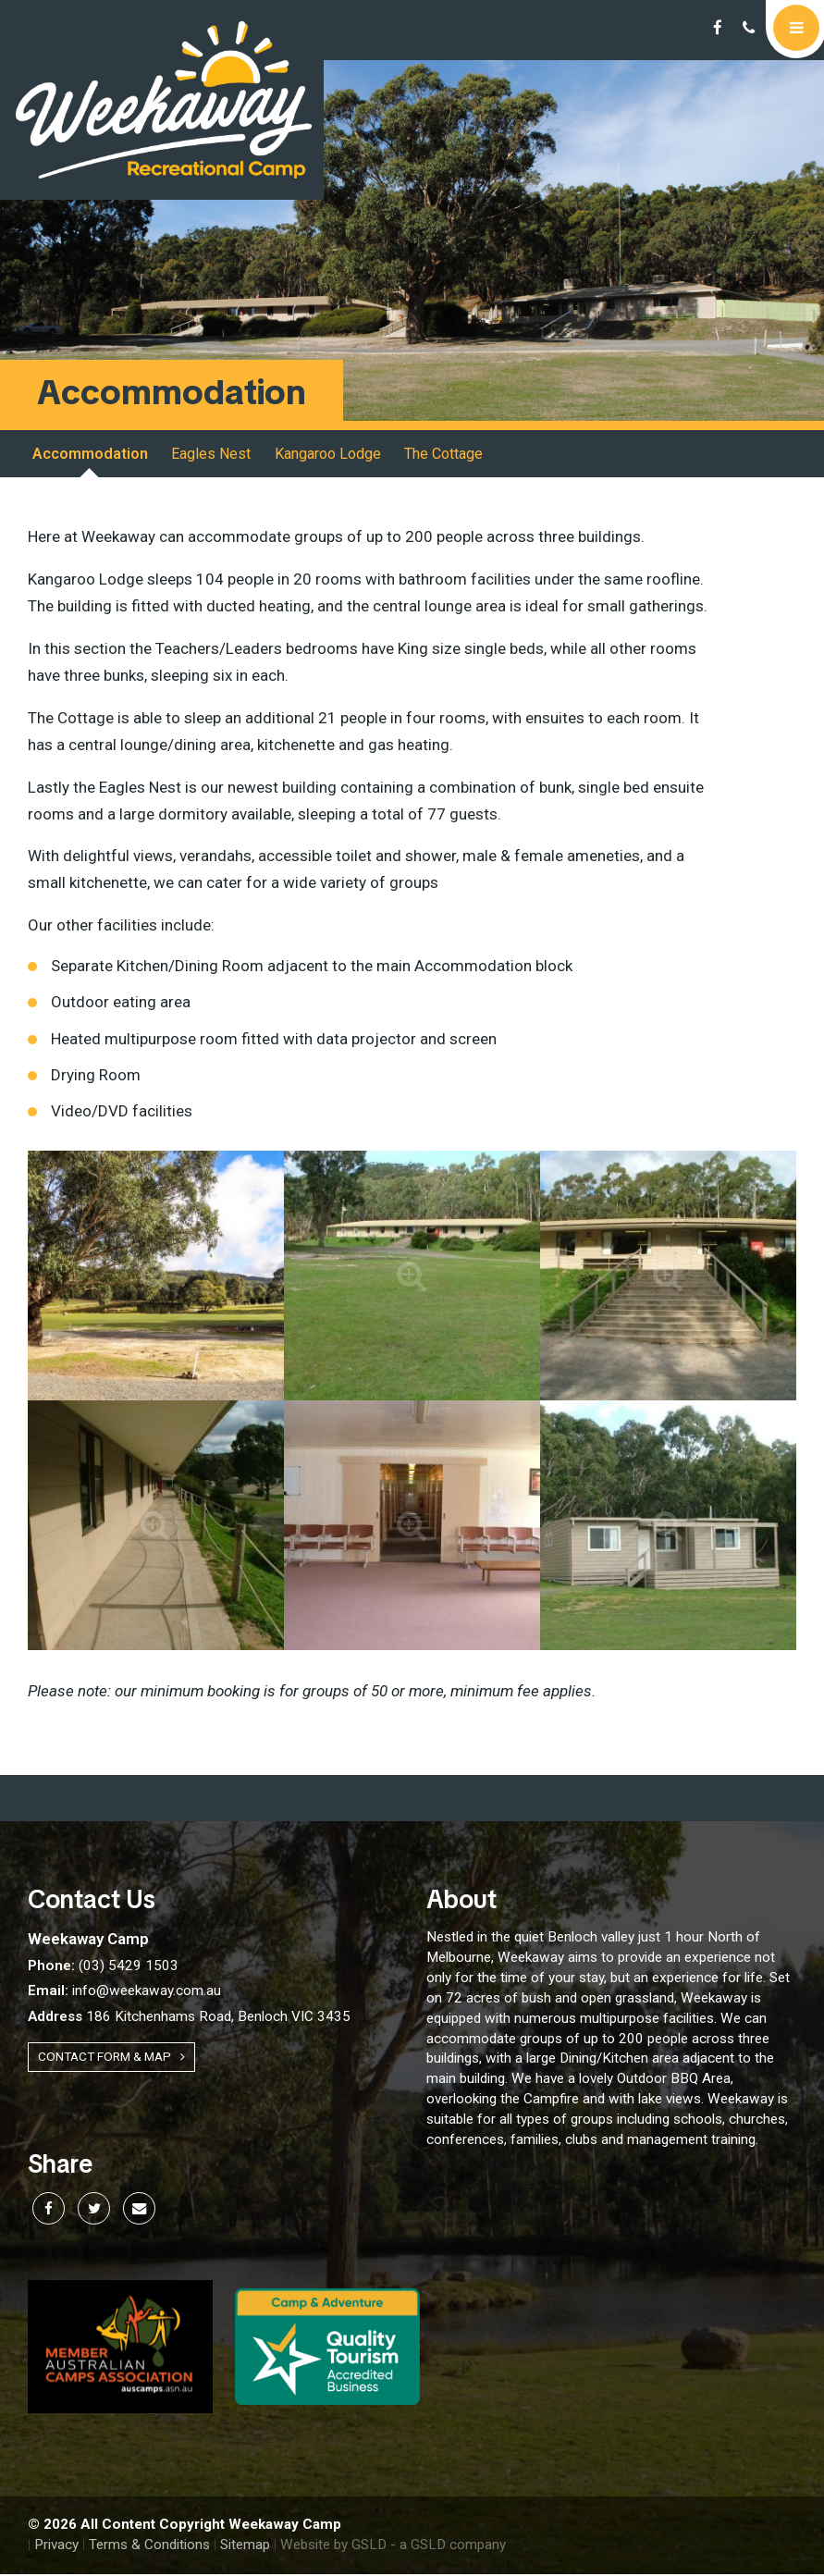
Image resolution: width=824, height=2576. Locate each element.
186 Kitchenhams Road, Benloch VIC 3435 (189, 2018)
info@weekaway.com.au (124, 1992)
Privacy (56, 2546)
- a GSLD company (448, 2546)
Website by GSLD (333, 2546)
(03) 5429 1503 (103, 1966)
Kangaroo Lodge (327, 454)
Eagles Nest (211, 454)
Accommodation (90, 454)
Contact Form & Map (111, 2058)
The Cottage (442, 454)
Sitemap (245, 2546)
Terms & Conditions (149, 2546)
